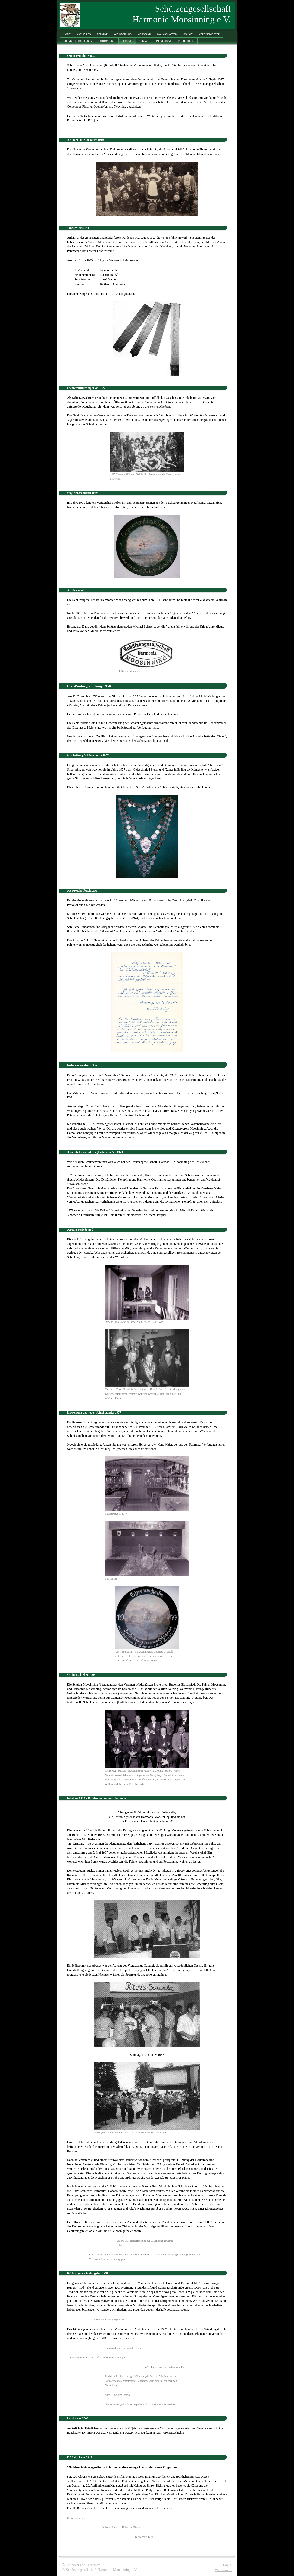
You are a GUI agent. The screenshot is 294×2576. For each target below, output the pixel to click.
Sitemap (94, 2565)
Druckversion (74, 2565)
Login (227, 2565)
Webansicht (223, 2570)
